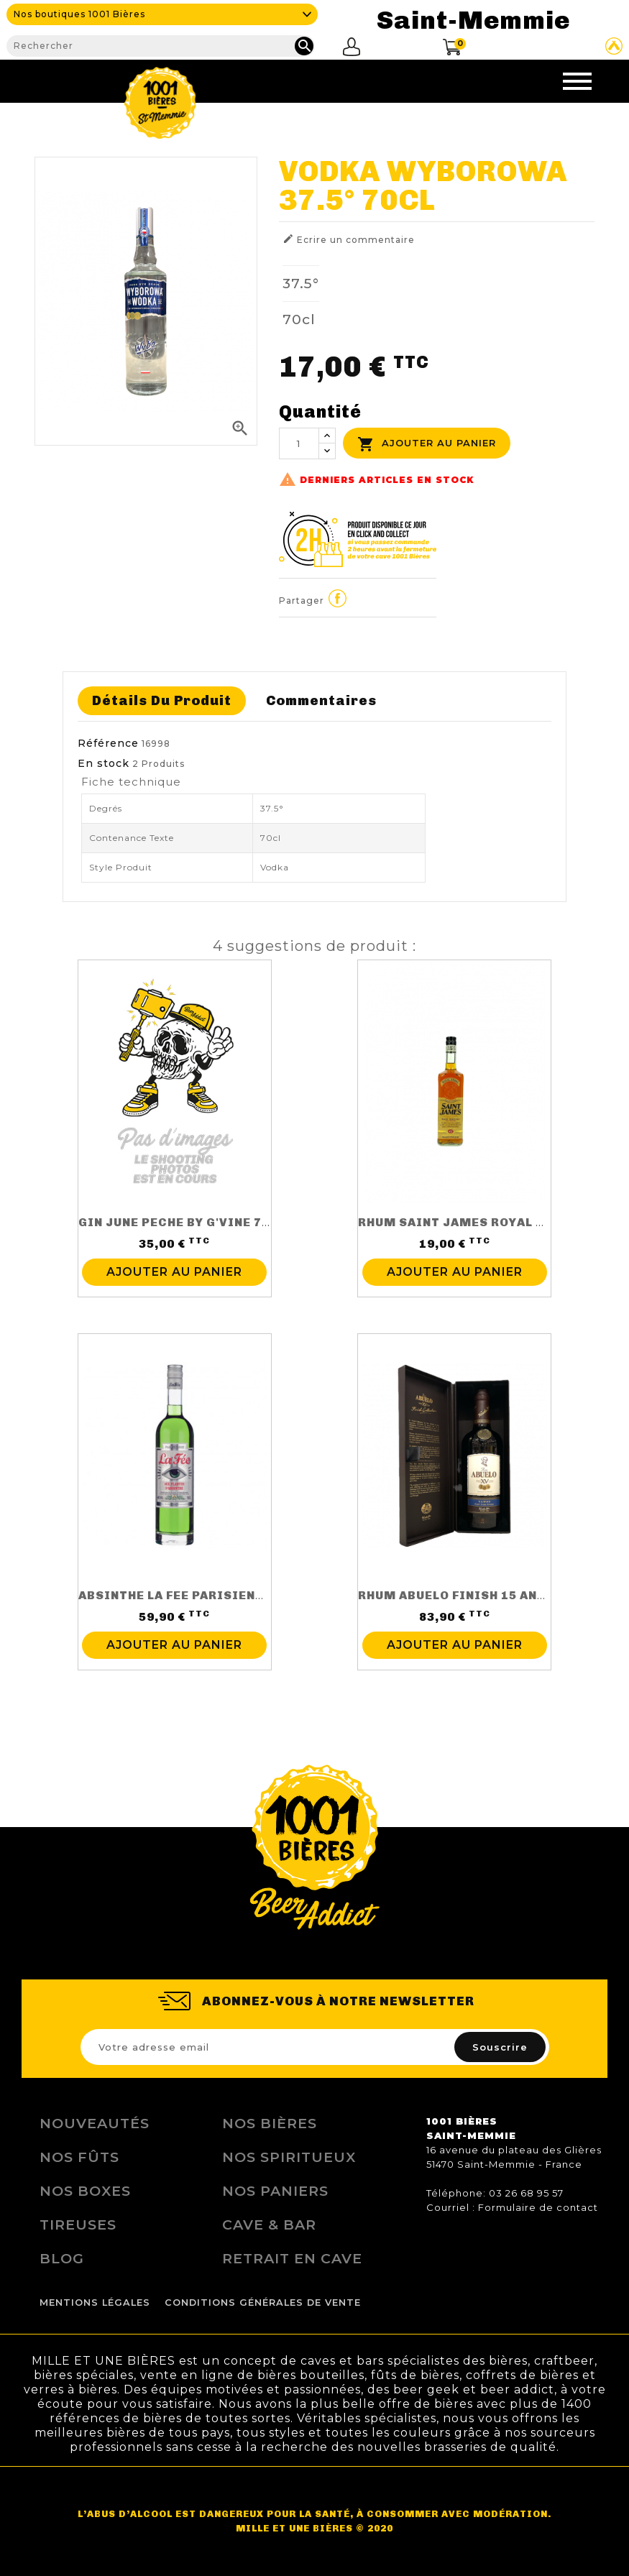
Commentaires (321, 700)
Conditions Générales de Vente (263, 2302)
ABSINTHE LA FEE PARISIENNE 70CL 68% (206, 1595)
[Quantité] (299, 443)
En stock (103, 763)
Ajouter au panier (426, 444)
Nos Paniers (275, 2190)
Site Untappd (614, 46)
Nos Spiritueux (289, 2157)
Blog (62, 2258)
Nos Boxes (85, 2190)
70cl (299, 319)
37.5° (301, 283)
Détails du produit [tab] (161, 700)
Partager (338, 598)
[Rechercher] (160, 46)
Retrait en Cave (292, 2258)
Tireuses (78, 2224)
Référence (108, 743)
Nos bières (269, 2123)
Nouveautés (95, 2123)
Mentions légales (95, 2302)
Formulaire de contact (538, 2207)
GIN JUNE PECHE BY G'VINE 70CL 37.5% (202, 1222)
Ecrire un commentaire (349, 239)
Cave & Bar (269, 2224)
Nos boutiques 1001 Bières (79, 14)
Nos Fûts (79, 2157)
